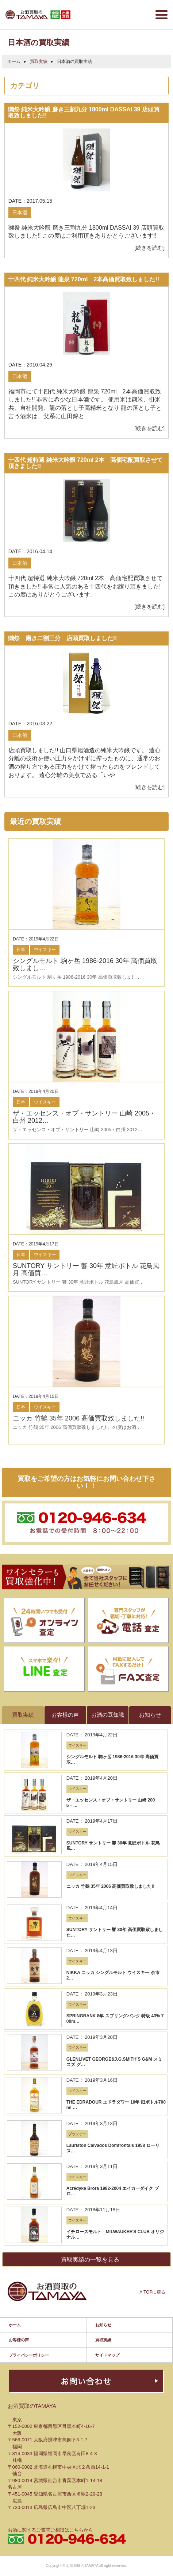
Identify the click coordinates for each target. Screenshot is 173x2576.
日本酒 (19, 212)
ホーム (13, 61)
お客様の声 (19, 2332)
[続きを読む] (149, 248)
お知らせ (103, 2317)
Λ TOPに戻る (152, 2284)
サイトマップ (107, 2347)
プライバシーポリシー (29, 2347)
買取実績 (38, 61)
